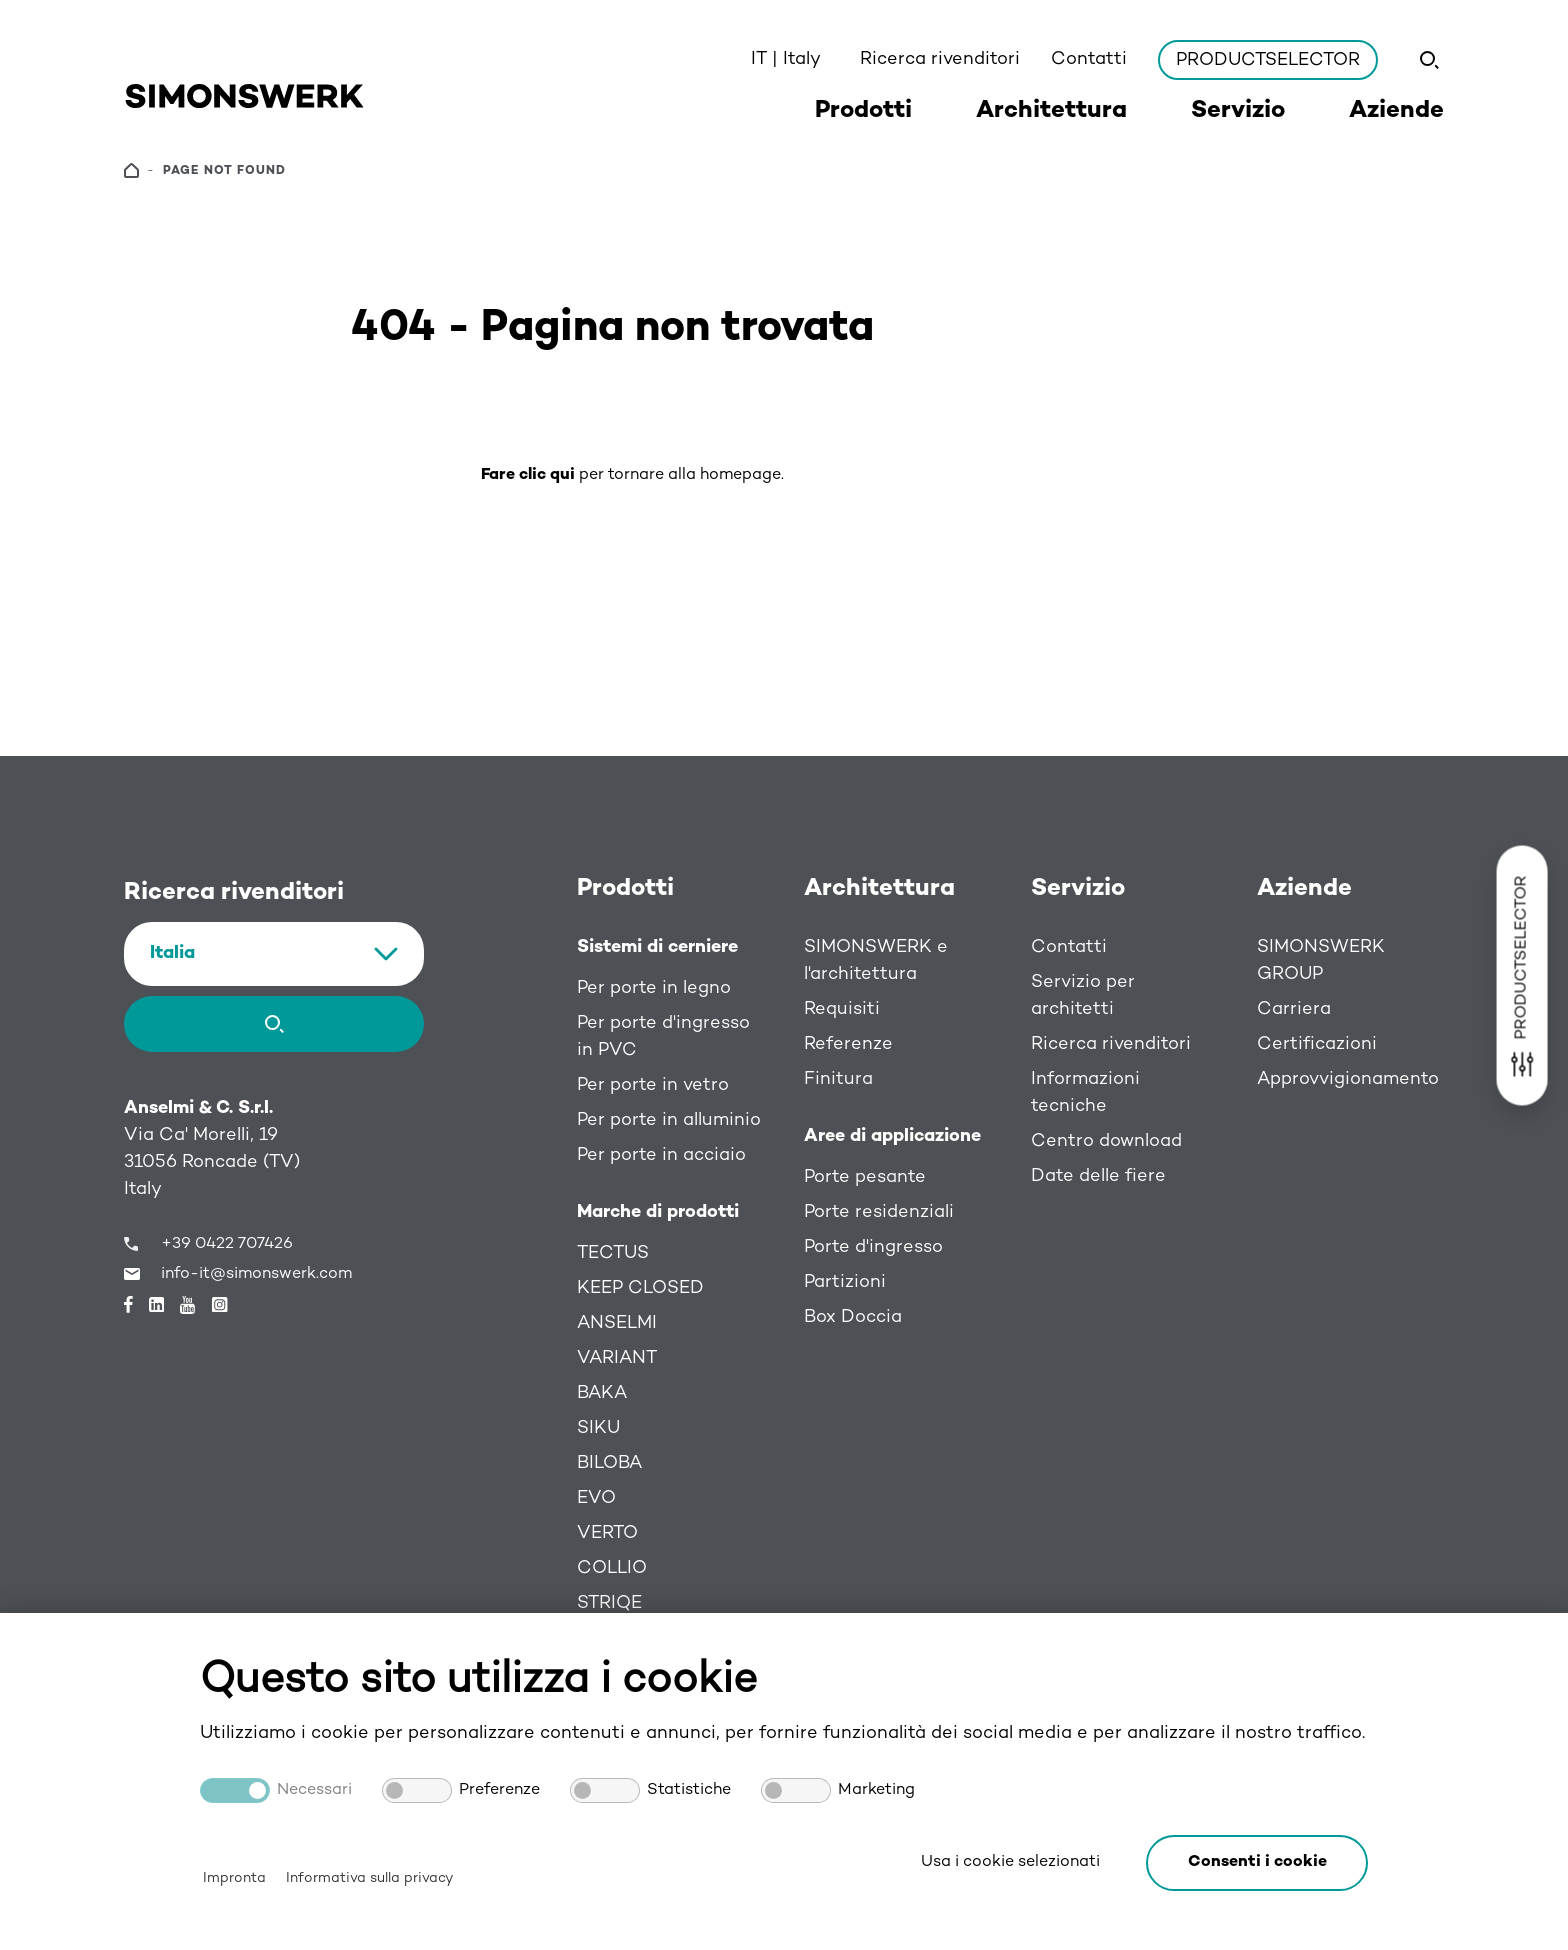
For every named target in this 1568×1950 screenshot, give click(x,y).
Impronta (234, 1878)
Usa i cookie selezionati (1010, 1862)
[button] (1257, 1863)
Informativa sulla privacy (369, 1878)
